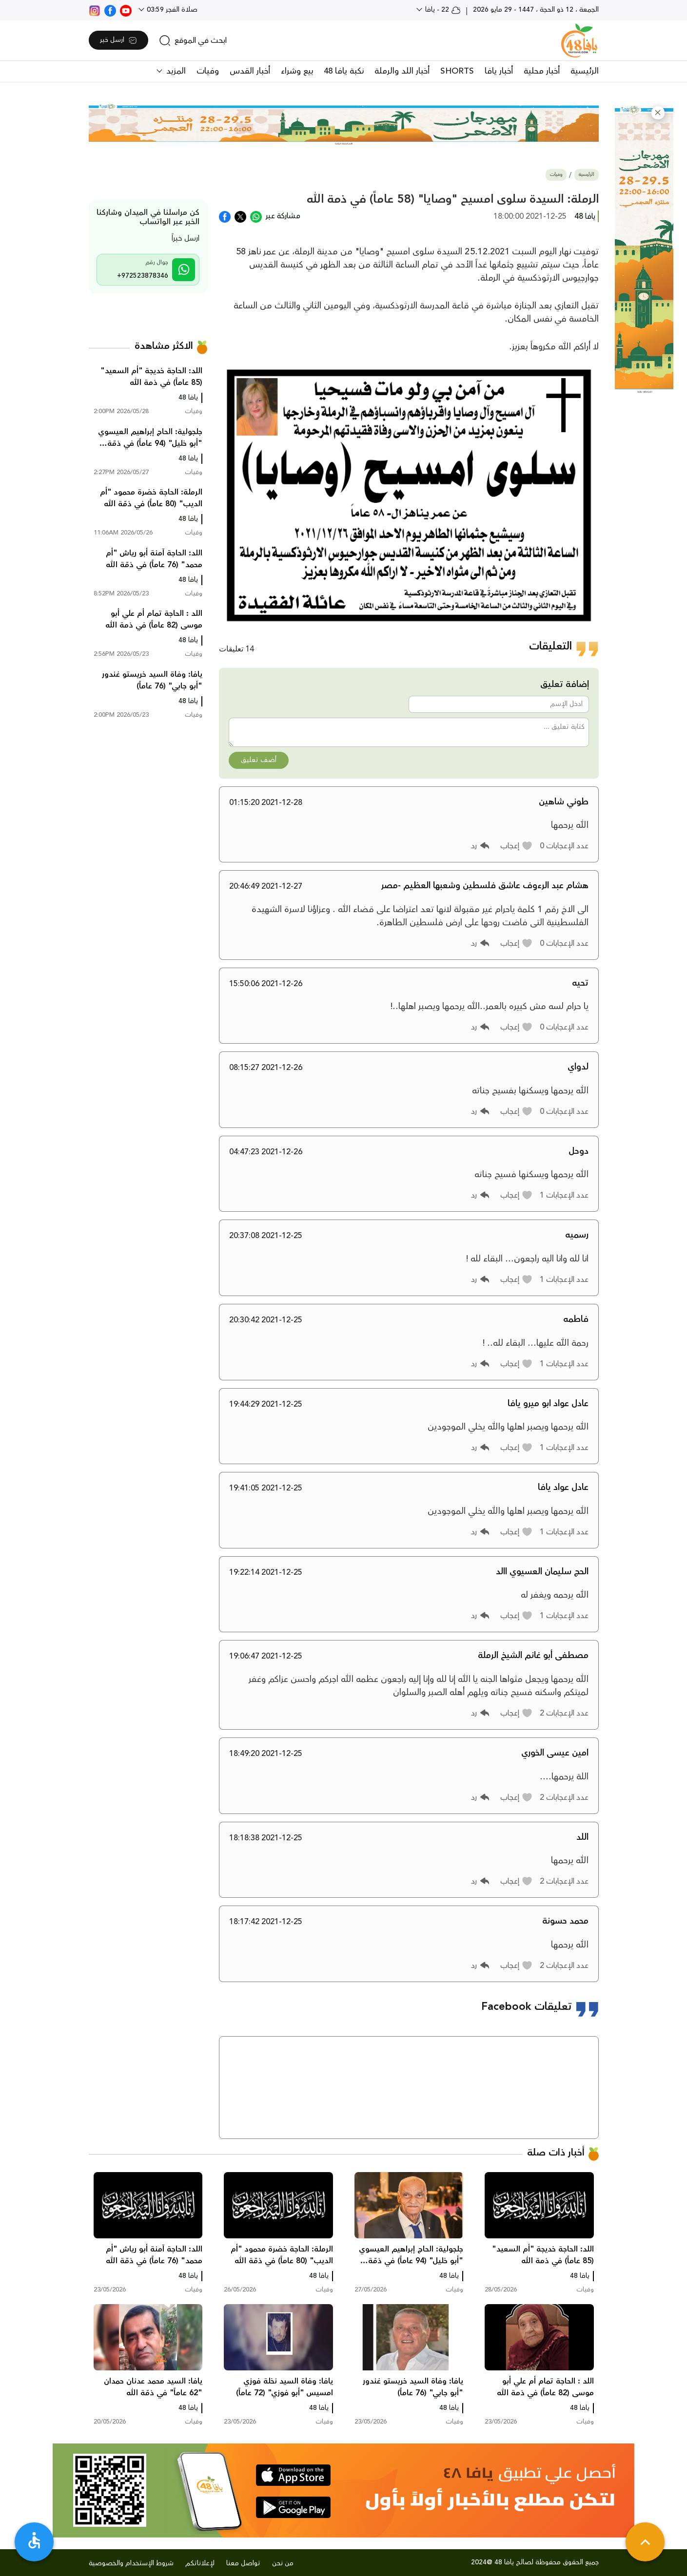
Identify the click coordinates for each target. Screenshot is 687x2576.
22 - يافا (442, 9)
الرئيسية (584, 71)
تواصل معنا (243, 2563)
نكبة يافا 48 (344, 71)
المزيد (175, 71)
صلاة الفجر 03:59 (171, 9)
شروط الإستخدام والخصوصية (131, 2563)
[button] (658, 112)
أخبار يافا (499, 71)
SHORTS (457, 71)
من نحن (283, 2563)
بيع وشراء (297, 71)
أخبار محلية (542, 71)
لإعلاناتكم (200, 2563)
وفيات (207, 71)
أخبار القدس (250, 71)
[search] (193, 40)
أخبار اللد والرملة (402, 71)
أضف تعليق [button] (258, 760)
